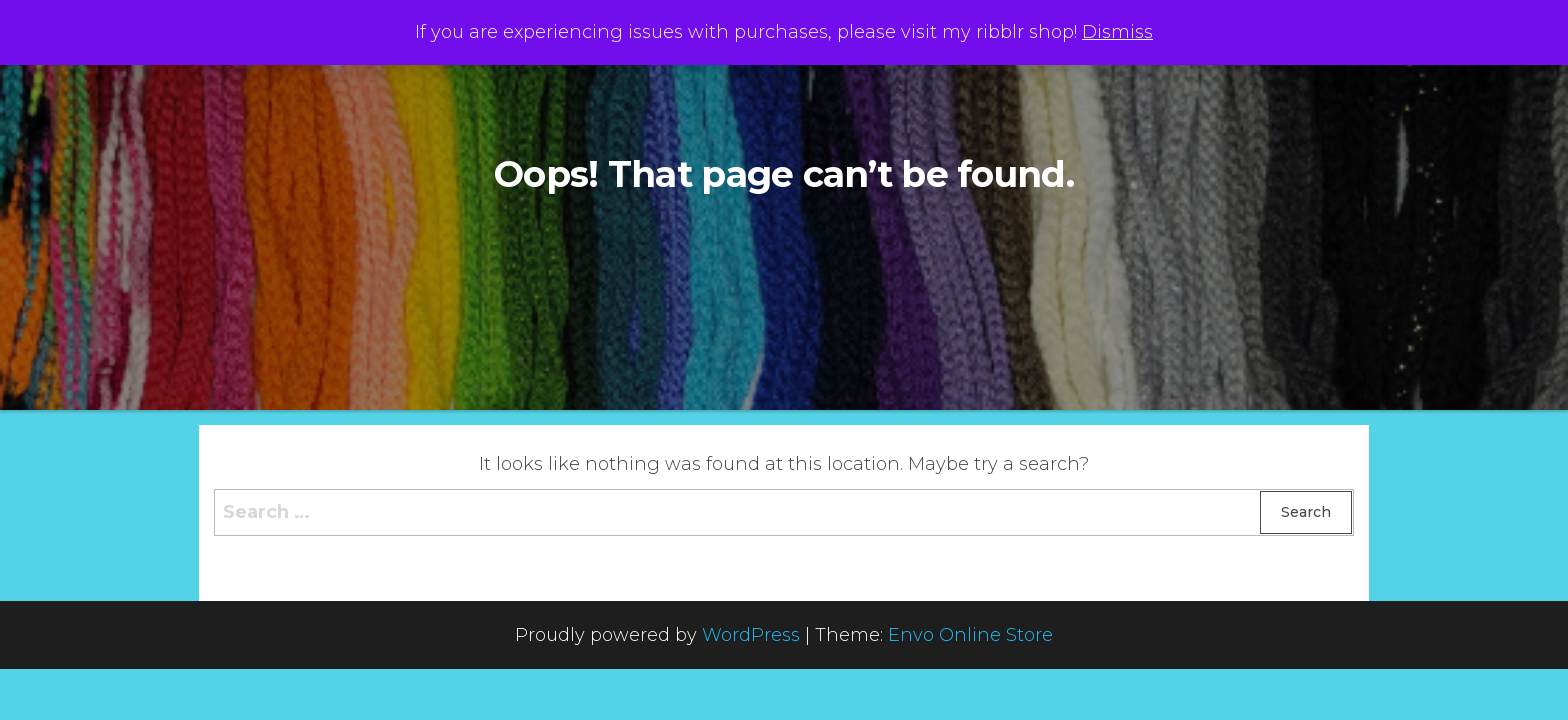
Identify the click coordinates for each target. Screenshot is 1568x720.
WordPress (751, 635)
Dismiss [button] (1117, 32)
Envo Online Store (970, 635)
